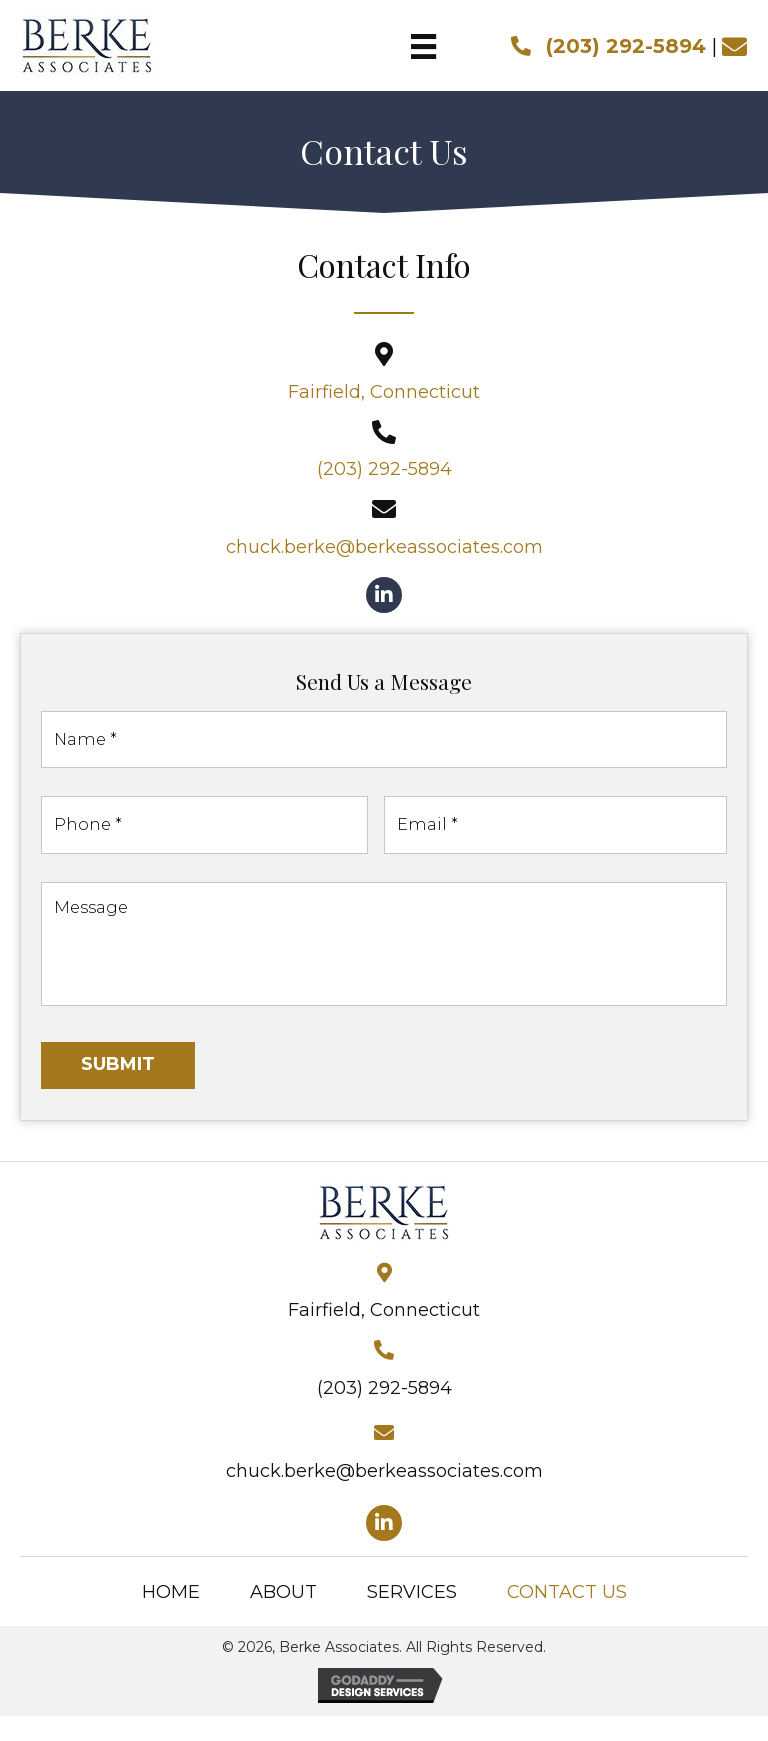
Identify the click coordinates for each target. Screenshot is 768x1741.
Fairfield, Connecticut (384, 392)
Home (171, 1616)
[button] (384, 595)
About (283, 1616)
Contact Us (567, 1616)
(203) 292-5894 (626, 46)
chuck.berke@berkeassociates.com (384, 547)
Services (412, 1616)
